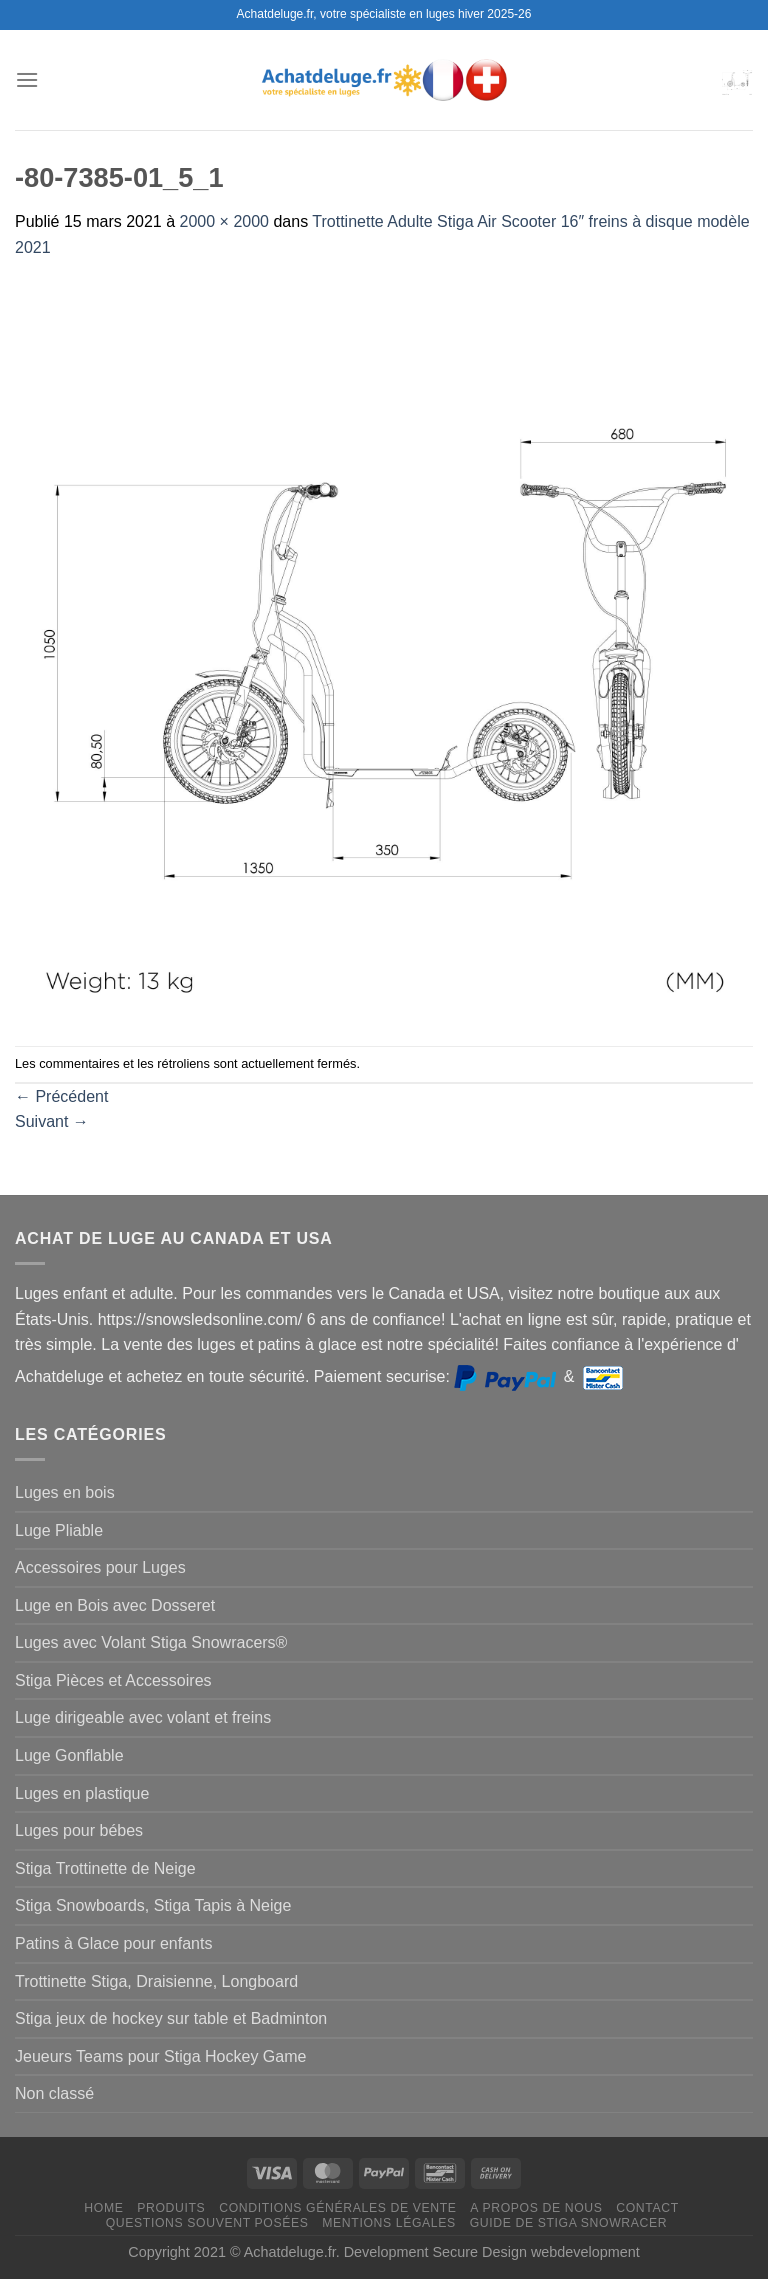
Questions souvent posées (207, 2223)
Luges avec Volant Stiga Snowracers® (151, 1642)
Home (103, 2208)
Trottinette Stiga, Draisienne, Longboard (156, 1981)
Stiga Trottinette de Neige (105, 1868)
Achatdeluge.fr (290, 2252)
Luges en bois (65, 1492)
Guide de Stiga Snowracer (569, 2223)
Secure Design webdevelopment (536, 2252)
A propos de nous (536, 2208)
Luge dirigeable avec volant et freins (143, 1717)
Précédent (61, 1096)
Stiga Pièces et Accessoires (113, 1680)
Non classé (54, 2093)
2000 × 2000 (224, 221)
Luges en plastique (82, 1793)
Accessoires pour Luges (100, 1567)
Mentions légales (389, 2223)
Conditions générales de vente (337, 2208)
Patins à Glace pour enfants (113, 1943)
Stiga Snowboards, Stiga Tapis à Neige (153, 1905)
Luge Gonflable (69, 1755)
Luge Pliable (59, 1530)
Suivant (52, 1121)
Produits (171, 2208)
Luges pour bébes (79, 1830)
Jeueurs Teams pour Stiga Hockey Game (160, 2056)
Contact (647, 2208)
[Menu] (27, 79)
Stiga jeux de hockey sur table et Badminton (171, 2018)
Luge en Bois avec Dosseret (115, 1605)
